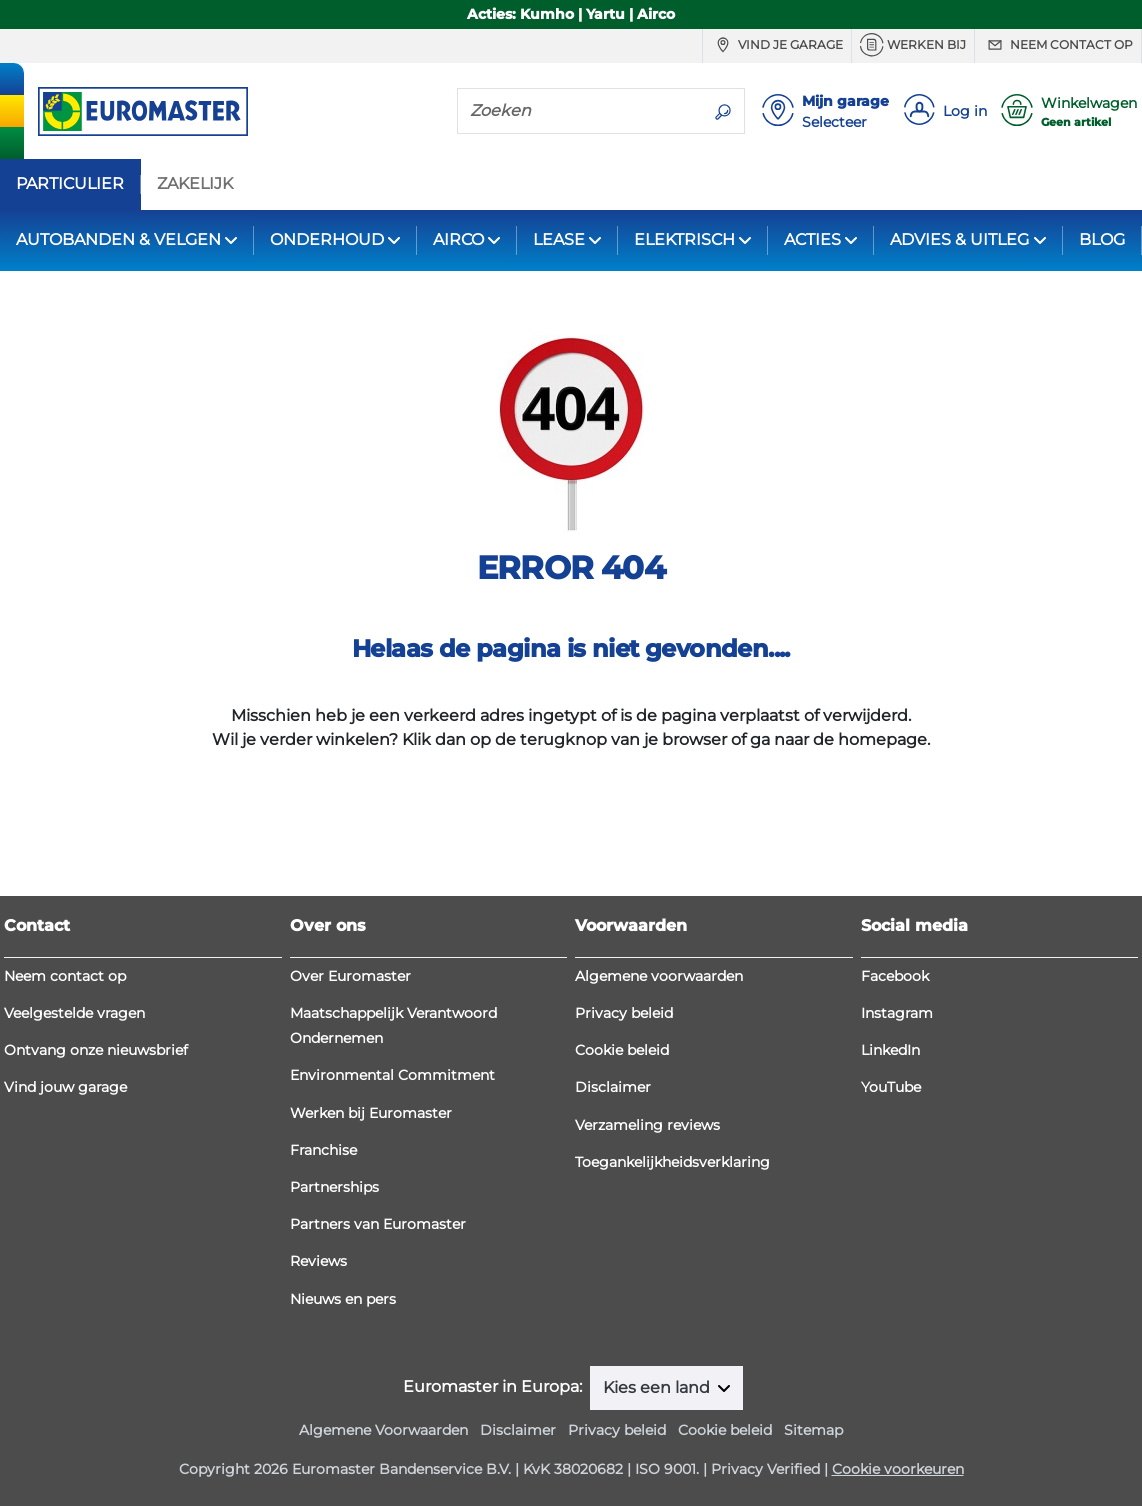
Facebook (895, 976)
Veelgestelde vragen (74, 1013)
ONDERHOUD (327, 239)
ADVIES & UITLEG (959, 239)
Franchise (323, 1150)
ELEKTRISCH (684, 239)
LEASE (559, 239)
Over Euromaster (350, 976)
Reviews (318, 1261)
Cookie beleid (622, 1050)
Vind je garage (777, 45)
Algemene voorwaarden (659, 976)
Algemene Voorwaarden (383, 1430)
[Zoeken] (580, 110)
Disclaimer (613, 1087)
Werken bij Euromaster (371, 1113)
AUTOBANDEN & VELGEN (118, 239)
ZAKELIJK (195, 184)
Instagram (897, 1013)
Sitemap (813, 1430)
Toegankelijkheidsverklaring (672, 1162)
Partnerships (334, 1187)
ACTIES (812, 239)
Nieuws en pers (343, 1299)
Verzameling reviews (647, 1125)
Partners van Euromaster (378, 1224)
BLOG (1102, 239)
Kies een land (658, 1387)
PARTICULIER (70, 184)
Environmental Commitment (392, 1075)
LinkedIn (890, 1050)
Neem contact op (1058, 45)
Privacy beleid (624, 1013)
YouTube (891, 1087)
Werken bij (913, 45)
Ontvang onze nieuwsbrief (96, 1050)
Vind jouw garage (65, 1087)
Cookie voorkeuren (898, 1469)
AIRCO (458, 239)
